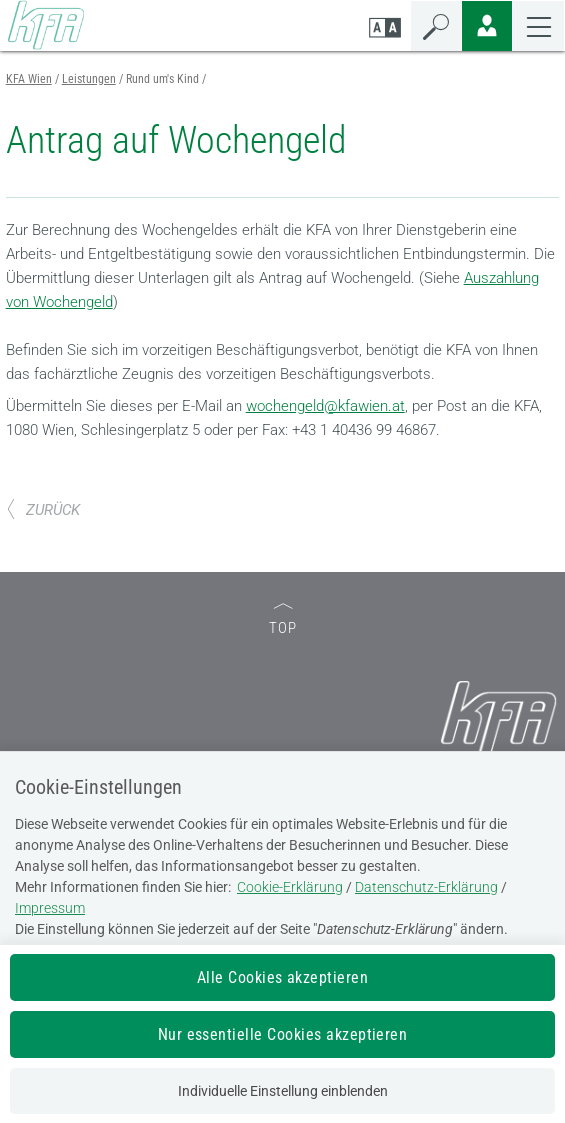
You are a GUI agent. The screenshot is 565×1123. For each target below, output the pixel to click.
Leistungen (89, 79)
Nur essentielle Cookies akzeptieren (283, 1034)
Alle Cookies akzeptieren (283, 977)
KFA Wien (29, 79)
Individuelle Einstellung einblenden (283, 1091)
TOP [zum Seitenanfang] (283, 620)
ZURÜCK (43, 510)
